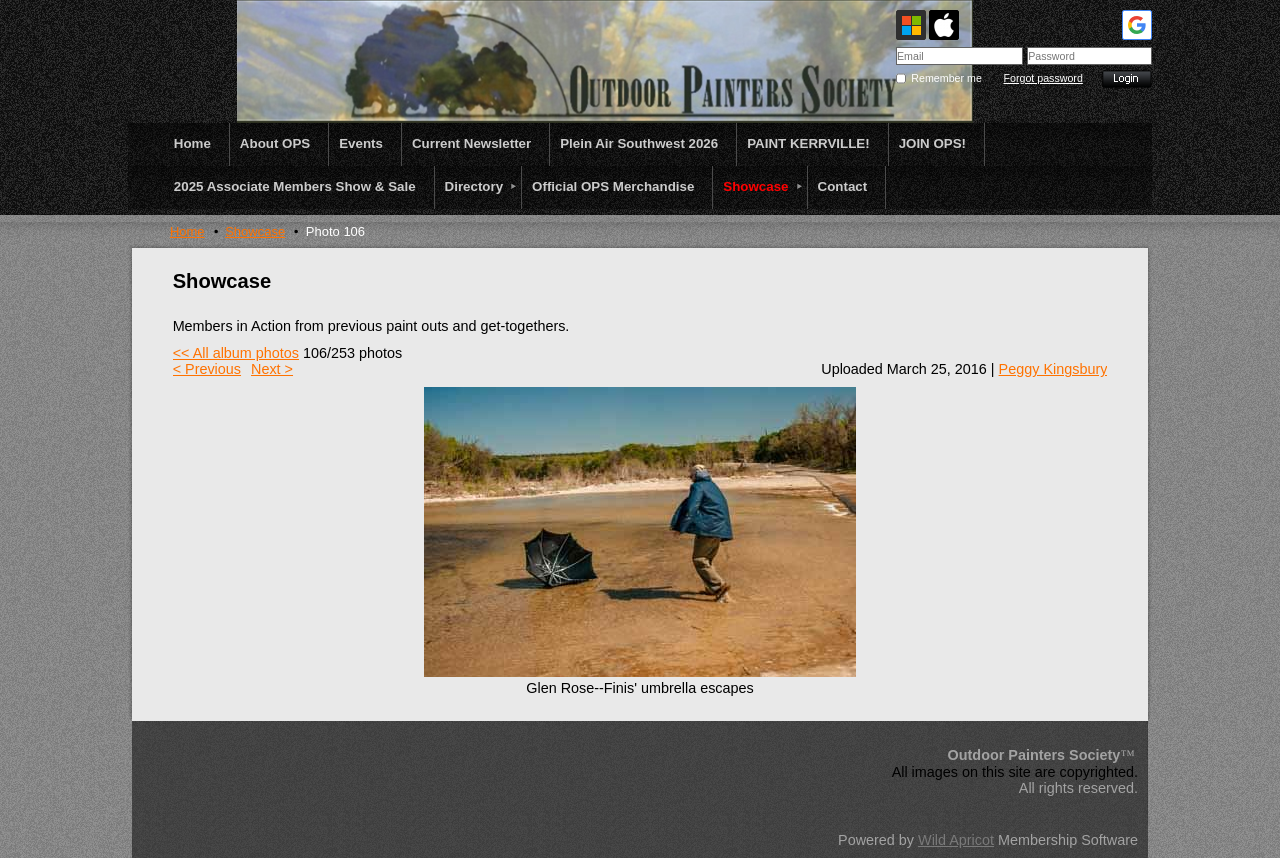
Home (187, 231)
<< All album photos (236, 353)
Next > (272, 369)
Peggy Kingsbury (1053, 369)
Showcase (255, 231)
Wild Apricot (956, 840)
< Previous (207, 369)
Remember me (946, 78)
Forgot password (1042, 78)
